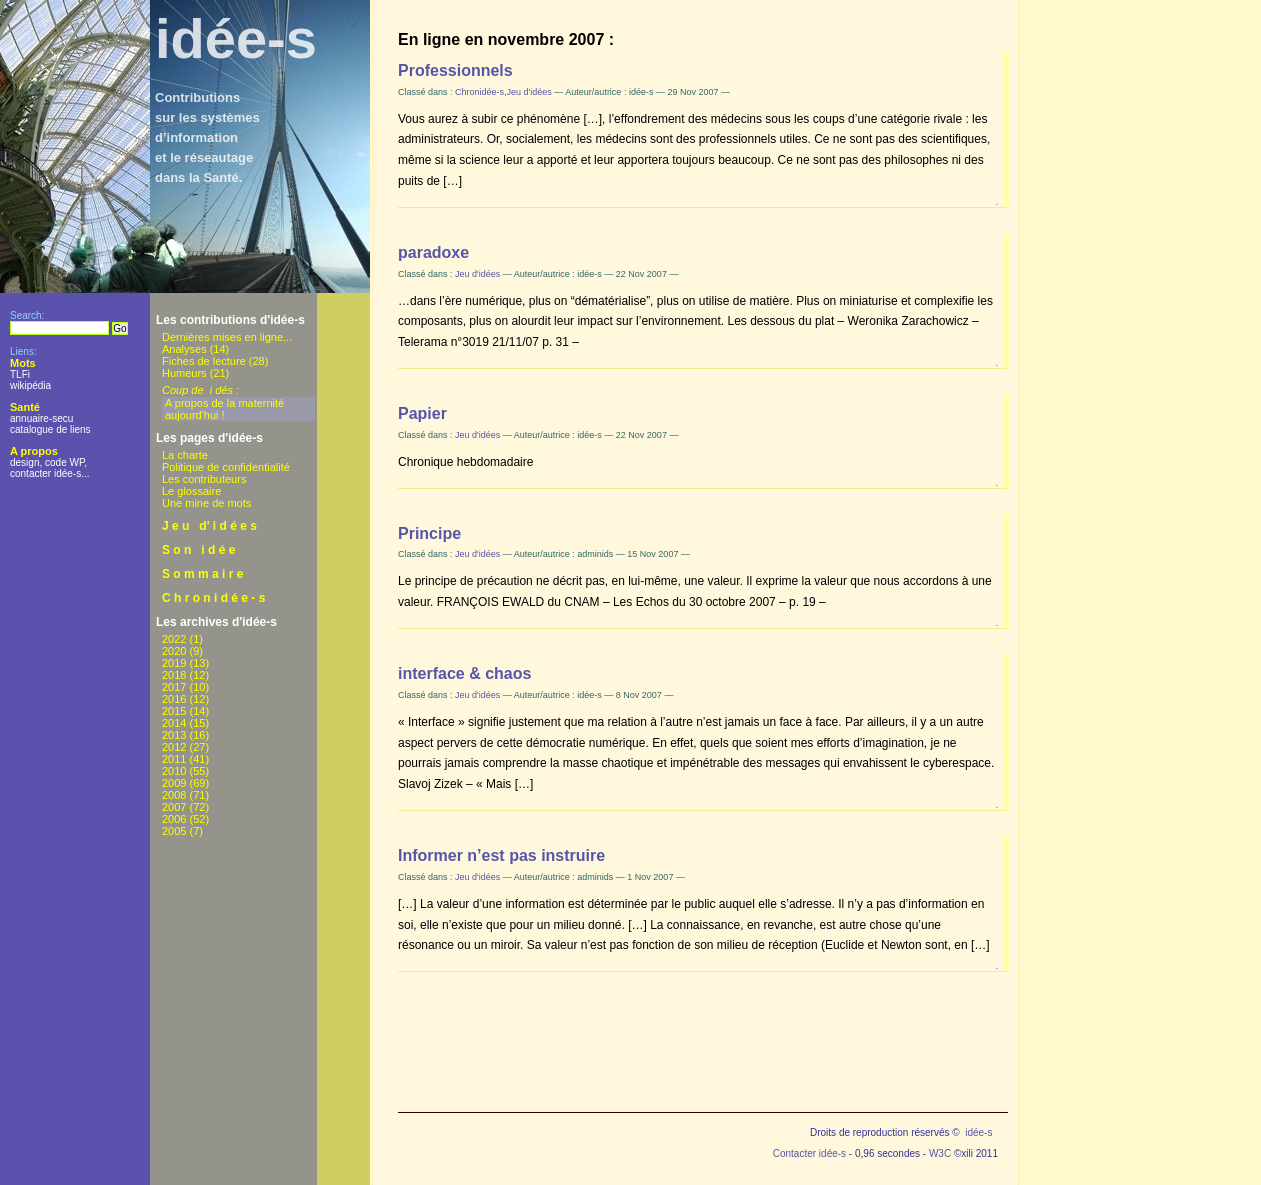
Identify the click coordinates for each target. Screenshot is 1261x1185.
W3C (940, 1153)
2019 (174, 663)
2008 (174, 795)
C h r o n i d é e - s (213, 598)
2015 (174, 711)
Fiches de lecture (204, 361)
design (24, 462)
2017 (174, 687)
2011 (174, 759)
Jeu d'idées (529, 92)
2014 (174, 723)
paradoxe (433, 252)
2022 (174, 639)
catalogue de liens (50, 429)
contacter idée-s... (49, 473)
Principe (429, 533)
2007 (174, 807)
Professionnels (455, 70)
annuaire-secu (41, 418)
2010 (174, 771)
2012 (174, 747)
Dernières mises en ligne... (227, 337)
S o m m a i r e (202, 574)
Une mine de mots (206, 503)
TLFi (20, 374)
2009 (174, 783)
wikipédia (30, 385)
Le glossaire (191, 491)
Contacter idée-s (809, 1153)
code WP (64, 462)
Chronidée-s (479, 92)
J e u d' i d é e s (209, 526)
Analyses (184, 349)
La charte (185, 455)
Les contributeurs (204, 479)
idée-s (236, 38)
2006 (174, 819)
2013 (174, 735)
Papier (422, 413)
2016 (174, 699)
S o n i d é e (198, 550)
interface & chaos (464, 673)
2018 (174, 675)
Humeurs (184, 373)
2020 (174, 651)
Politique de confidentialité (226, 467)
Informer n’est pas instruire (501, 855)
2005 (174, 831)
